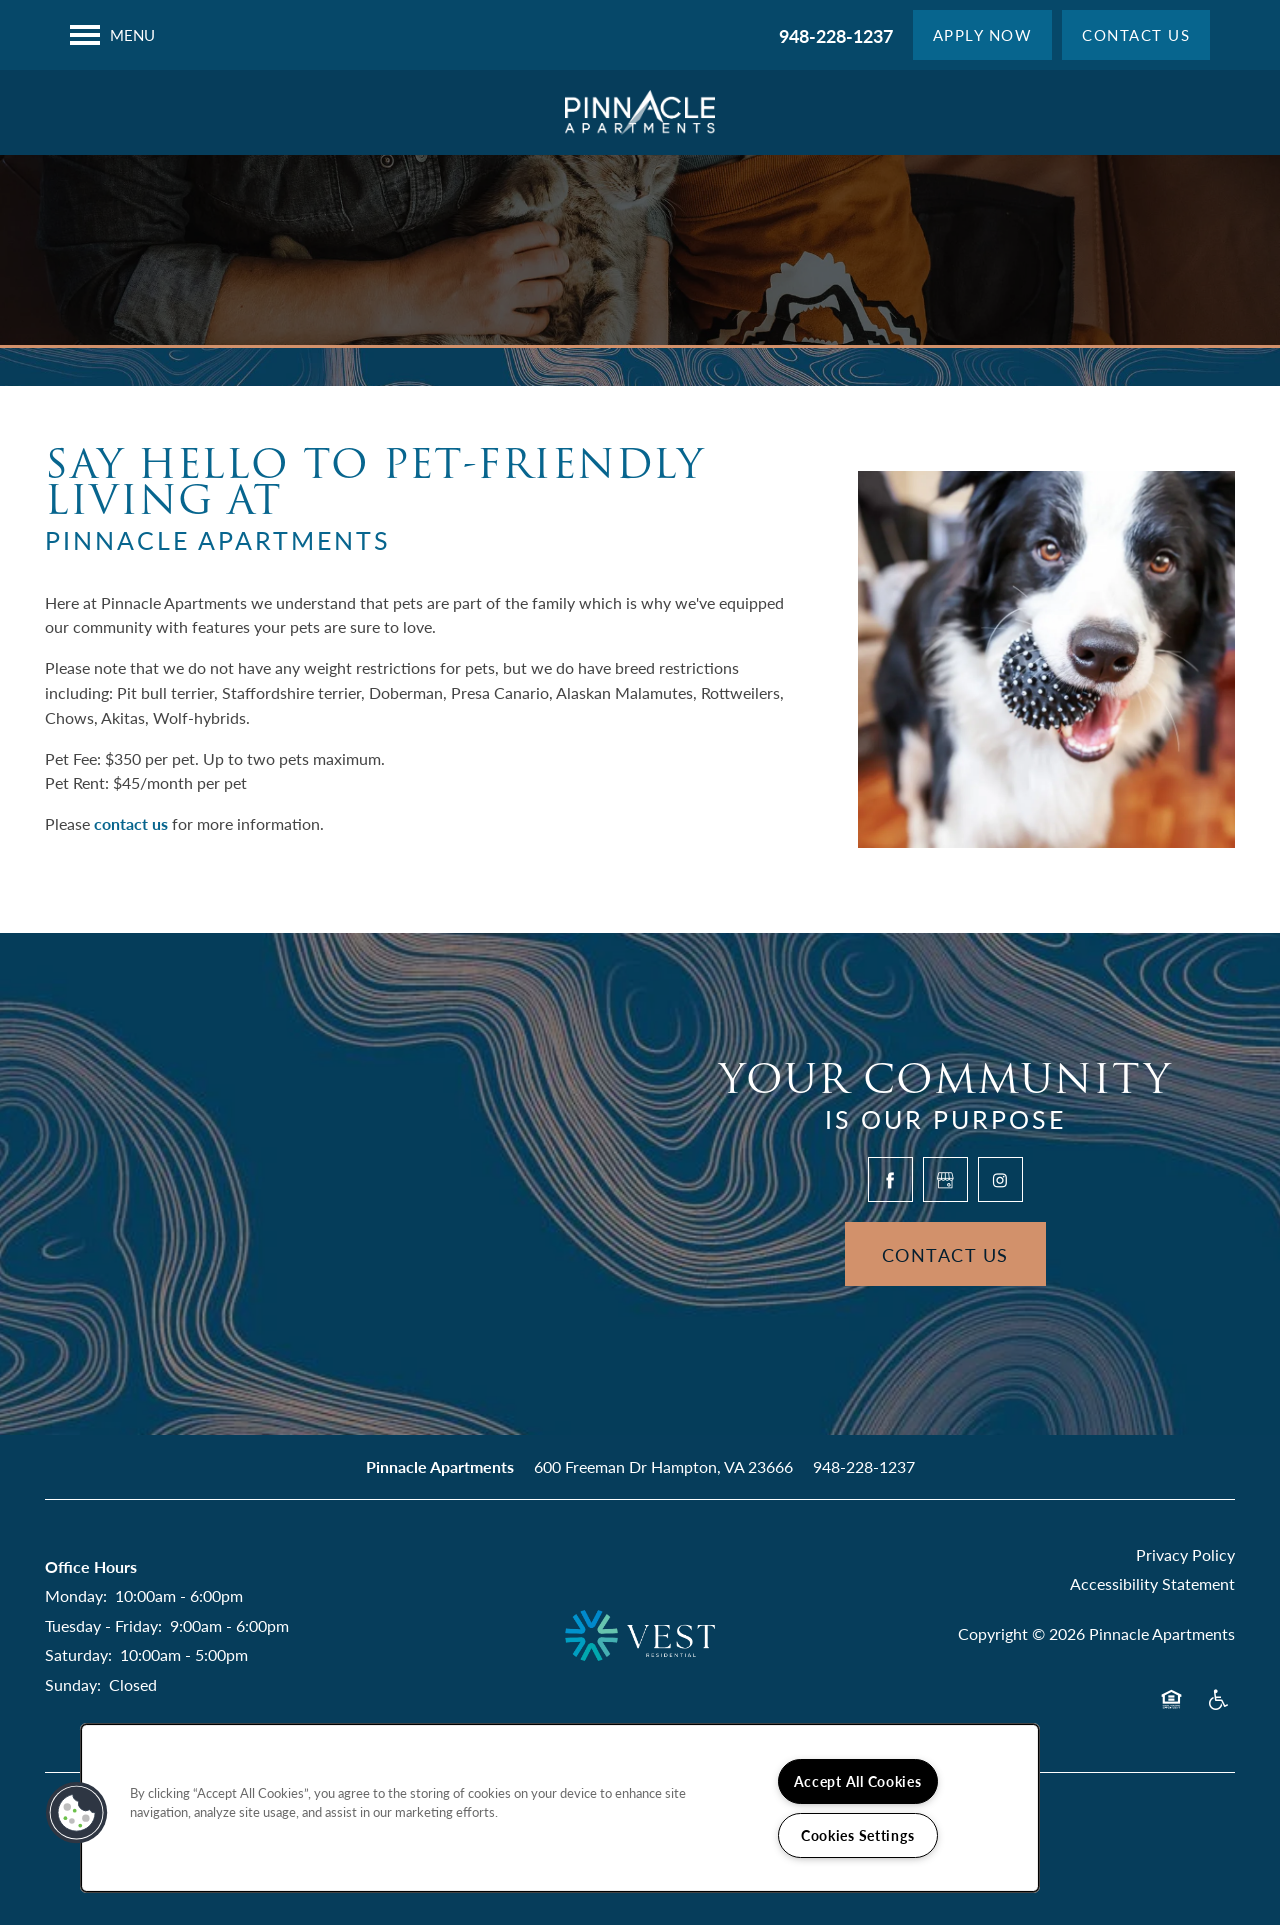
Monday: (76, 1595)
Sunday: (73, 1684)
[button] (983, 35)
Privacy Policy (1185, 1554)
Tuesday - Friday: (103, 1625)
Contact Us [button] (945, 1254)
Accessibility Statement (1152, 1583)
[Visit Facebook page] (890, 1179)
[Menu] (112, 35)
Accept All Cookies (858, 1781)
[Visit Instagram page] (1000, 1179)
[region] (560, 1808)
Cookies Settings (858, 1835)
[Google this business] (945, 1179)
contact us (131, 823)
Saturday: (78, 1654)
